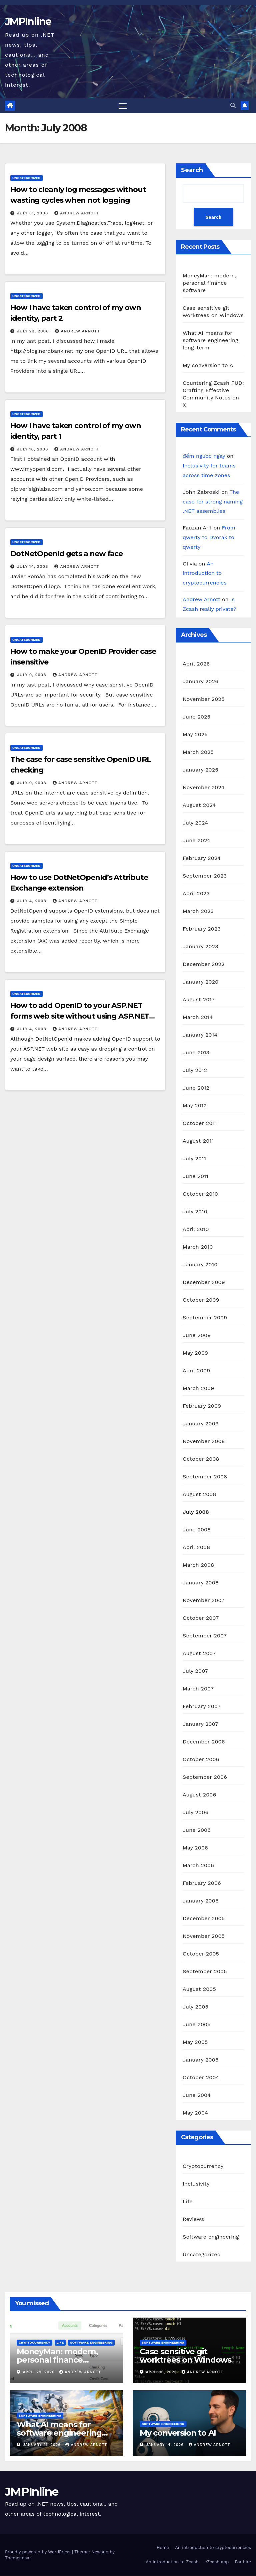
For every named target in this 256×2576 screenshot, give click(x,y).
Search (192, 170)
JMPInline (28, 21)
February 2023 (202, 929)
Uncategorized (26, 178)
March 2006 (198, 1865)
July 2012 (195, 1070)
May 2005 (195, 2042)
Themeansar (18, 2557)
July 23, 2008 (34, 331)
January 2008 (201, 1582)
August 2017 (199, 999)
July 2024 (195, 823)
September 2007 (205, 1635)
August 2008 (199, 1494)
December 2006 (204, 1741)
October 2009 (201, 1300)
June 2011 (195, 1176)
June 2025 (196, 717)
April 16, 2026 (162, 2372)
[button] (233, 106)
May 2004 (195, 2113)
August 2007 (199, 1653)
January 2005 (200, 2060)
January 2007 (200, 1724)
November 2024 (203, 787)
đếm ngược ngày (204, 456)
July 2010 (195, 1211)
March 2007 (198, 1688)
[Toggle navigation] (123, 106)
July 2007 (195, 1671)
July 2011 (194, 1158)
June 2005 (197, 2024)
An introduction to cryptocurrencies (205, 573)
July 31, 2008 (33, 213)
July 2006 (195, 1812)
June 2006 (197, 1830)
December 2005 (204, 1918)
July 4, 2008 (32, 901)
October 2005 (201, 1954)
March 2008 (198, 1565)
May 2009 (195, 1353)
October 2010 (200, 1194)
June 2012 (196, 1088)
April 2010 (196, 1229)
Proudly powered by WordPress (38, 2551)
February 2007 (202, 1706)
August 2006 (199, 1794)
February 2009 (202, 1406)
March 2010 (198, 1247)
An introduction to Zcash (172, 2562)
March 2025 (198, 752)
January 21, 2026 (42, 2445)
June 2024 (196, 840)
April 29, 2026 (39, 2372)
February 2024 (202, 858)
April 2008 (196, 1547)
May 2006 (195, 1847)
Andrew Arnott (76, 213)
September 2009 (205, 1317)
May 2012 (195, 1105)
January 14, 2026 (165, 2445)
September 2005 (205, 1971)
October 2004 (201, 2077)
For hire (243, 2562)
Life (188, 2201)
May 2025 (195, 734)
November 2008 (204, 1441)
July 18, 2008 (33, 449)
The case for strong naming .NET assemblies (213, 502)
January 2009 (201, 1423)
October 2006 (201, 1759)
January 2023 (200, 946)
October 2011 (200, 1123)
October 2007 (201, 1618)
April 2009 (196, 1370)
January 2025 (200, 770)
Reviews (193, 2219)
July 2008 (196, 1512)
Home (163, 2547)
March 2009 (198, 1388)
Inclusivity (196, 2184)
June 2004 (197, 2095)
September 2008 (205, 1476)
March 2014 (198, 1017)
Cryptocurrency (203, 2166)
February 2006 (202, 1883)
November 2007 (203, 1600)
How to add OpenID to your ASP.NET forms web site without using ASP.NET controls (79, 1016)
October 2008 (201, 1459)
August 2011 (198, 1141)
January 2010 (200, 1264)
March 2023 (198, 911)
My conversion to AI (209, 365)
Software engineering (211, 2237)
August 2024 (199, 805)
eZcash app (217, 2562)
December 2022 (204, 964)
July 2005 (195, 2007)
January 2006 (201, 1900)
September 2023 (205, 876)
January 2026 (200, 681)
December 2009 (204, 1282)
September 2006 (205, 1777)
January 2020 (200, 982)
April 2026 (196, 664)
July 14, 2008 (33, 566)
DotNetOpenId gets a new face (66, 553)
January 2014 (200, 1035)
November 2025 (203, 699)
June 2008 (197, 1529)
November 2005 (204, 1936)
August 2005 (199, 1989)
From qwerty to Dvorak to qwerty (209, 537)
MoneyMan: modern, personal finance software (209, 283)
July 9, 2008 (32, 675)
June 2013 (196, 1052)
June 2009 (197, 1335)
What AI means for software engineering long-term (210, 340)
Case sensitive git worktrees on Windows (185, 2356)
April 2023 (196, 893)
